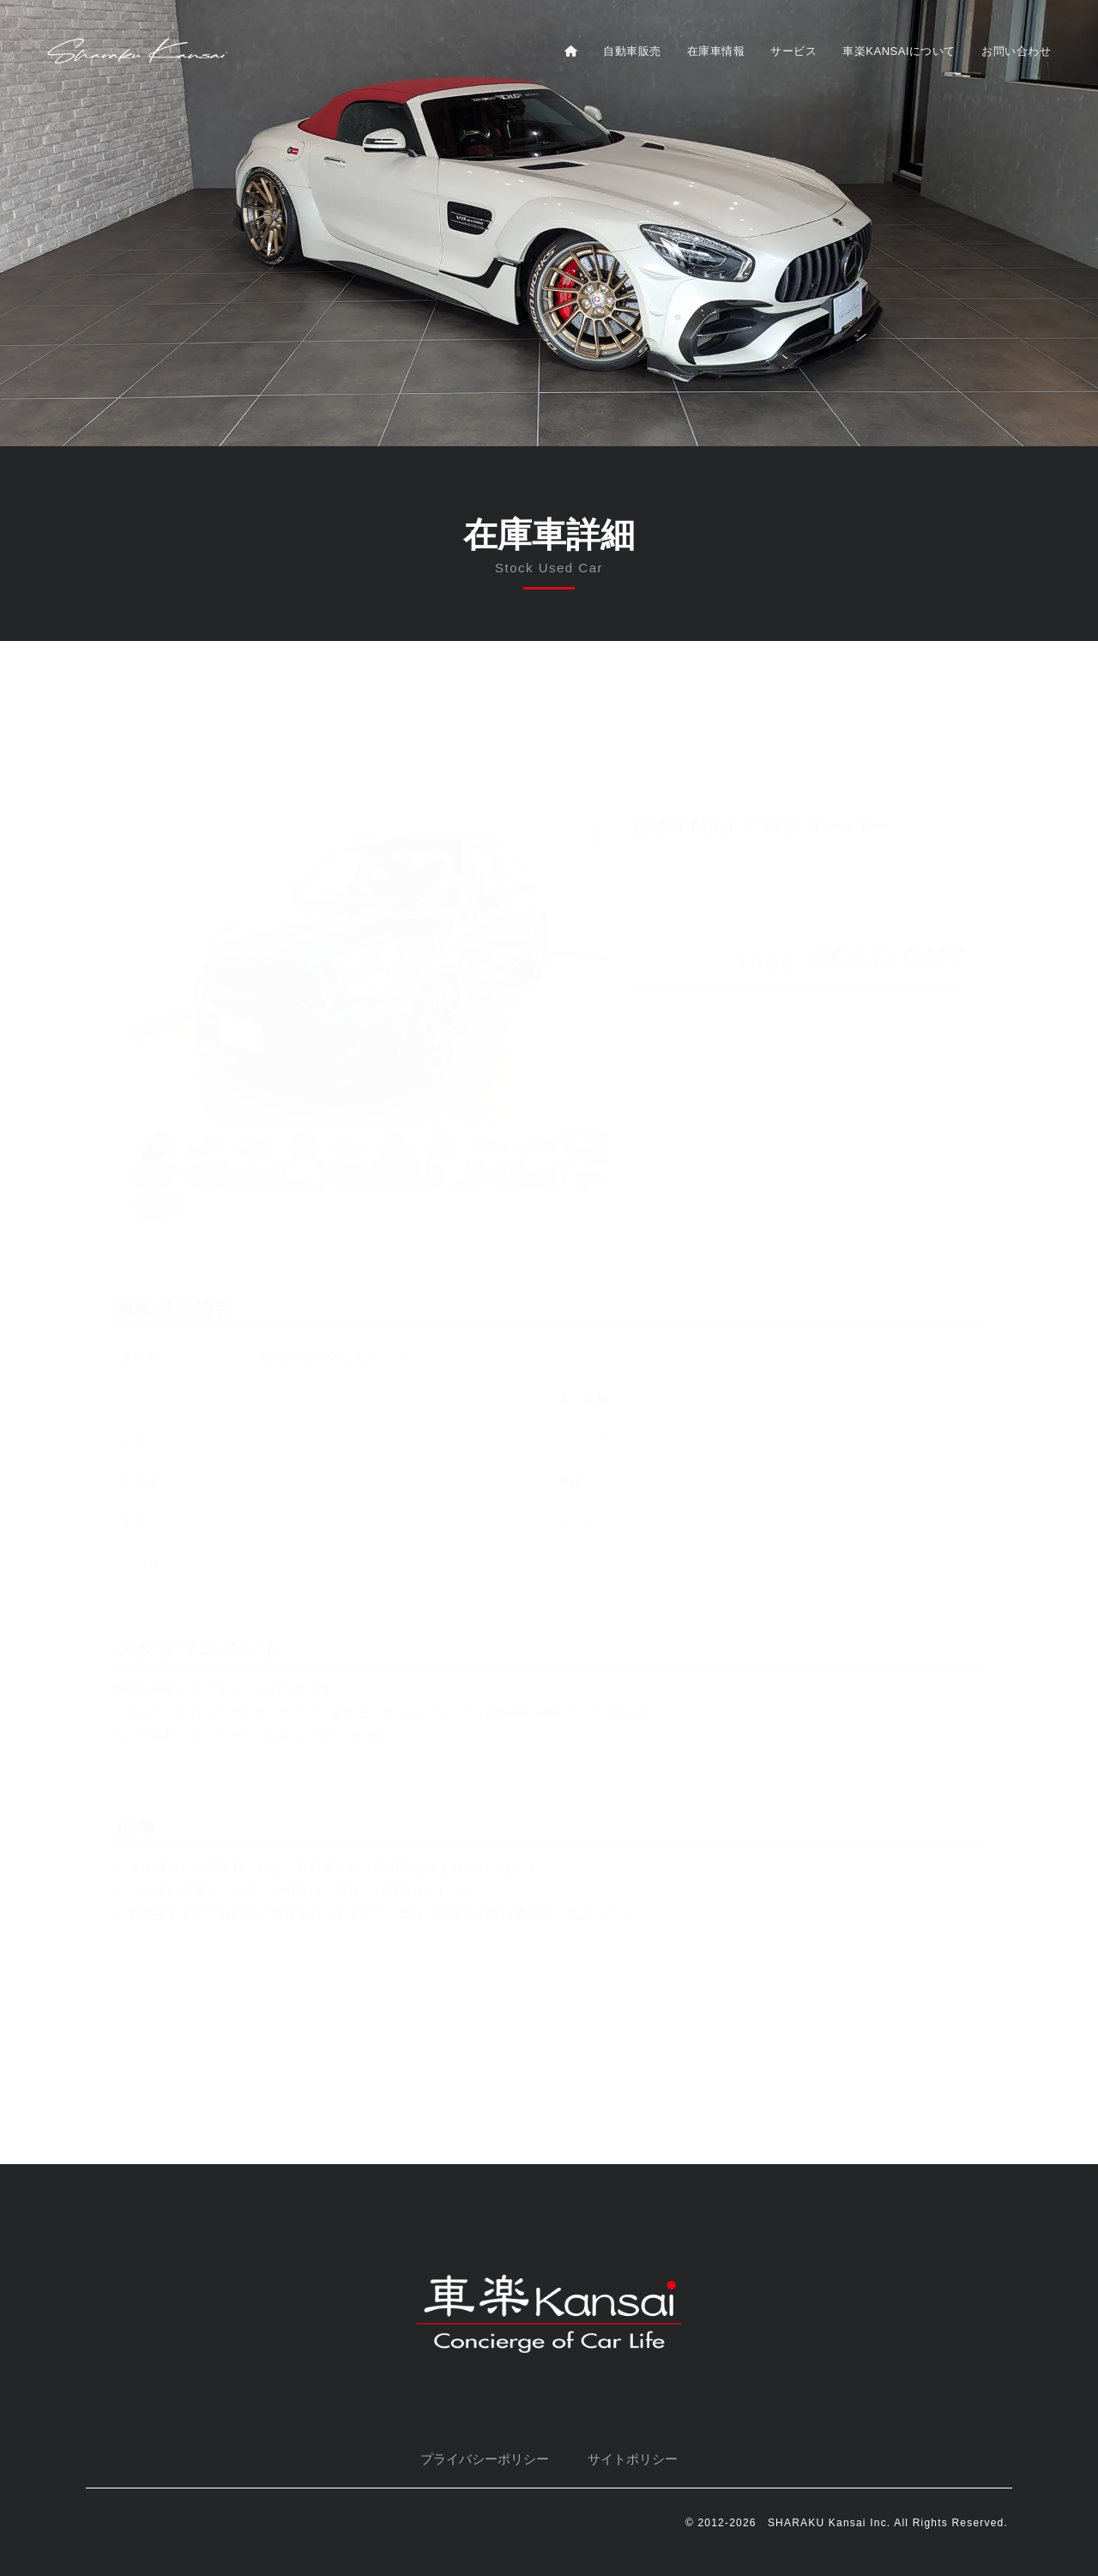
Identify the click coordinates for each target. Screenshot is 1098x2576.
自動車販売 (632, 51)
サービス (793, 51)
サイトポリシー (633, 2459)
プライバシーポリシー (484, 2459)
